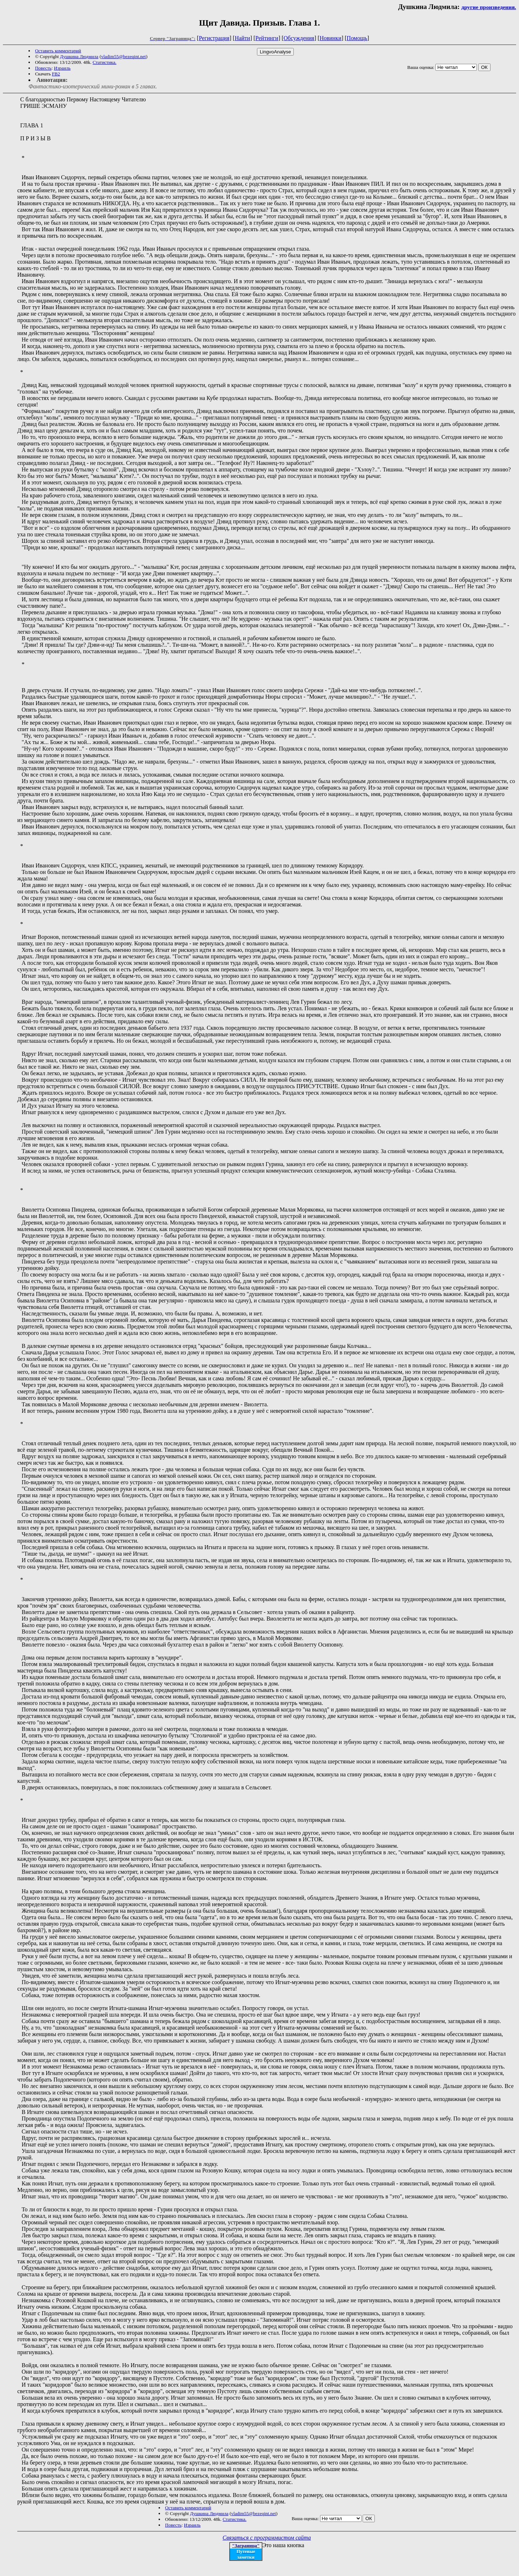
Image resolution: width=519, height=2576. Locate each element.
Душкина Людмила (79, 56)
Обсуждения (299, 38)
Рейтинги (267, 38)
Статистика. (104, 62)
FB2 (56, 73)
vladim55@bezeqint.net (123, 56)
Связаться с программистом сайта (267, 2538)
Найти (242, 38)
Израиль (62, 68)
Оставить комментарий (58, 50)
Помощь (357, 38)
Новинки (331, 38)
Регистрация (214, 38)
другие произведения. (488, 7)
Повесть (43, 68)
